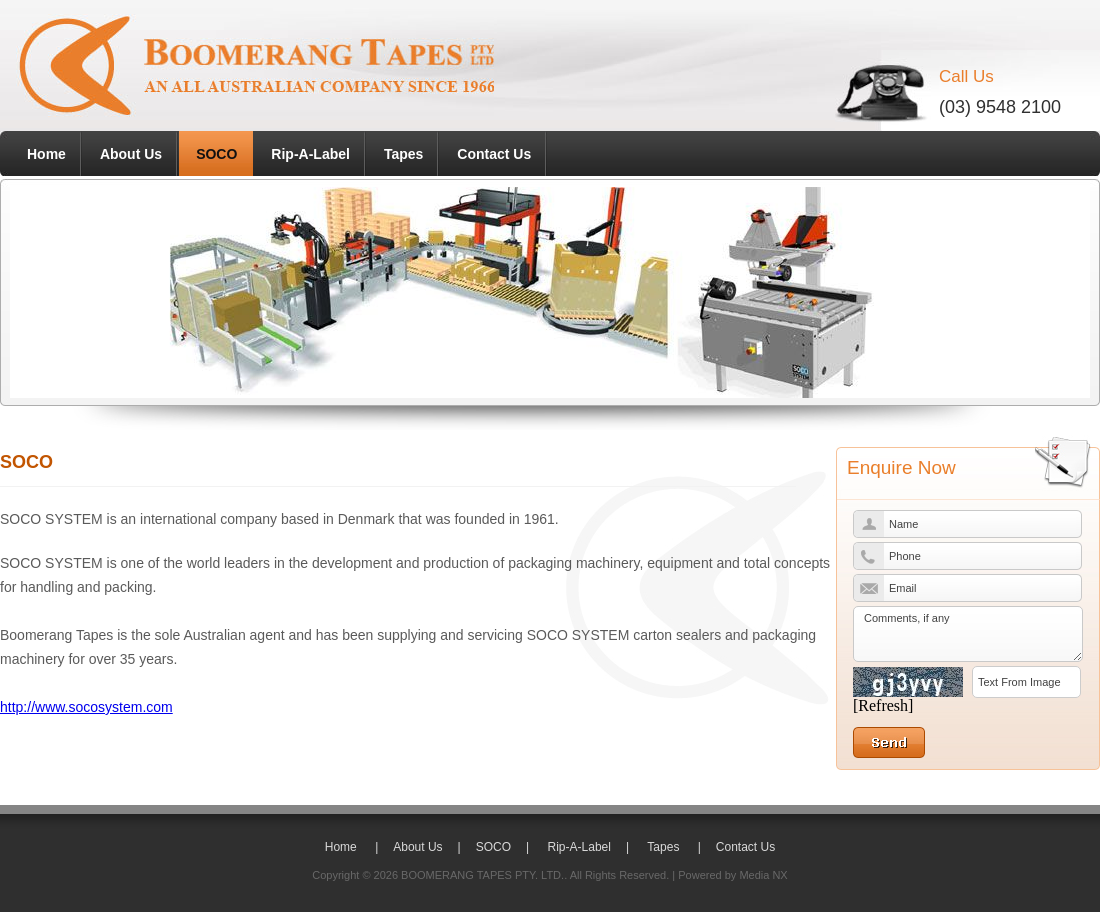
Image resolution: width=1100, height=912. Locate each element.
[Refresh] (883, 705)
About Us (131, 154)
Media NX (763, 875)
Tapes (403, 154)
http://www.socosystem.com (86, 707)
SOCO (216, 154)
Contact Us (494, 154)
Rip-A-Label (310, 154)
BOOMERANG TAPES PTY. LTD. (482, 875)
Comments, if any (968, 634)
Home (46, 154)
